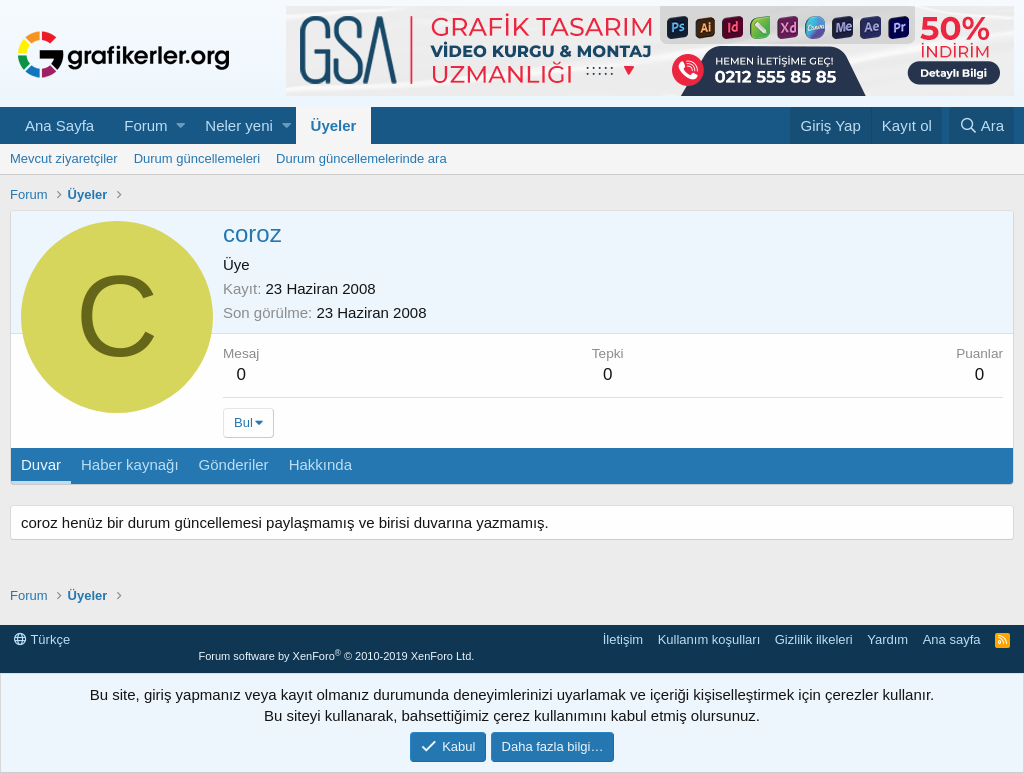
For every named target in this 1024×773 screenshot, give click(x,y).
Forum (145, 125)
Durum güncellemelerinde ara (361, 158)
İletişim (623, 639)
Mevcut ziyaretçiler (64, 158)
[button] (180, 125)
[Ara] (981, 125)
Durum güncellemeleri (197, 158)
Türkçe (42, 639)
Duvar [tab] (41, 464)
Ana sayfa (952, 639)
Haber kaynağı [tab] (130, 464)
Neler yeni (239, 125)
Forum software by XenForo (336, 656)
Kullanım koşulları (709, 639)
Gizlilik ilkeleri (814, 639)
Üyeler (334, 125)
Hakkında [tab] (320, 464)
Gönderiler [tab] (234, 464)
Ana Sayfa (59, 125)
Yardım (887, 639)
